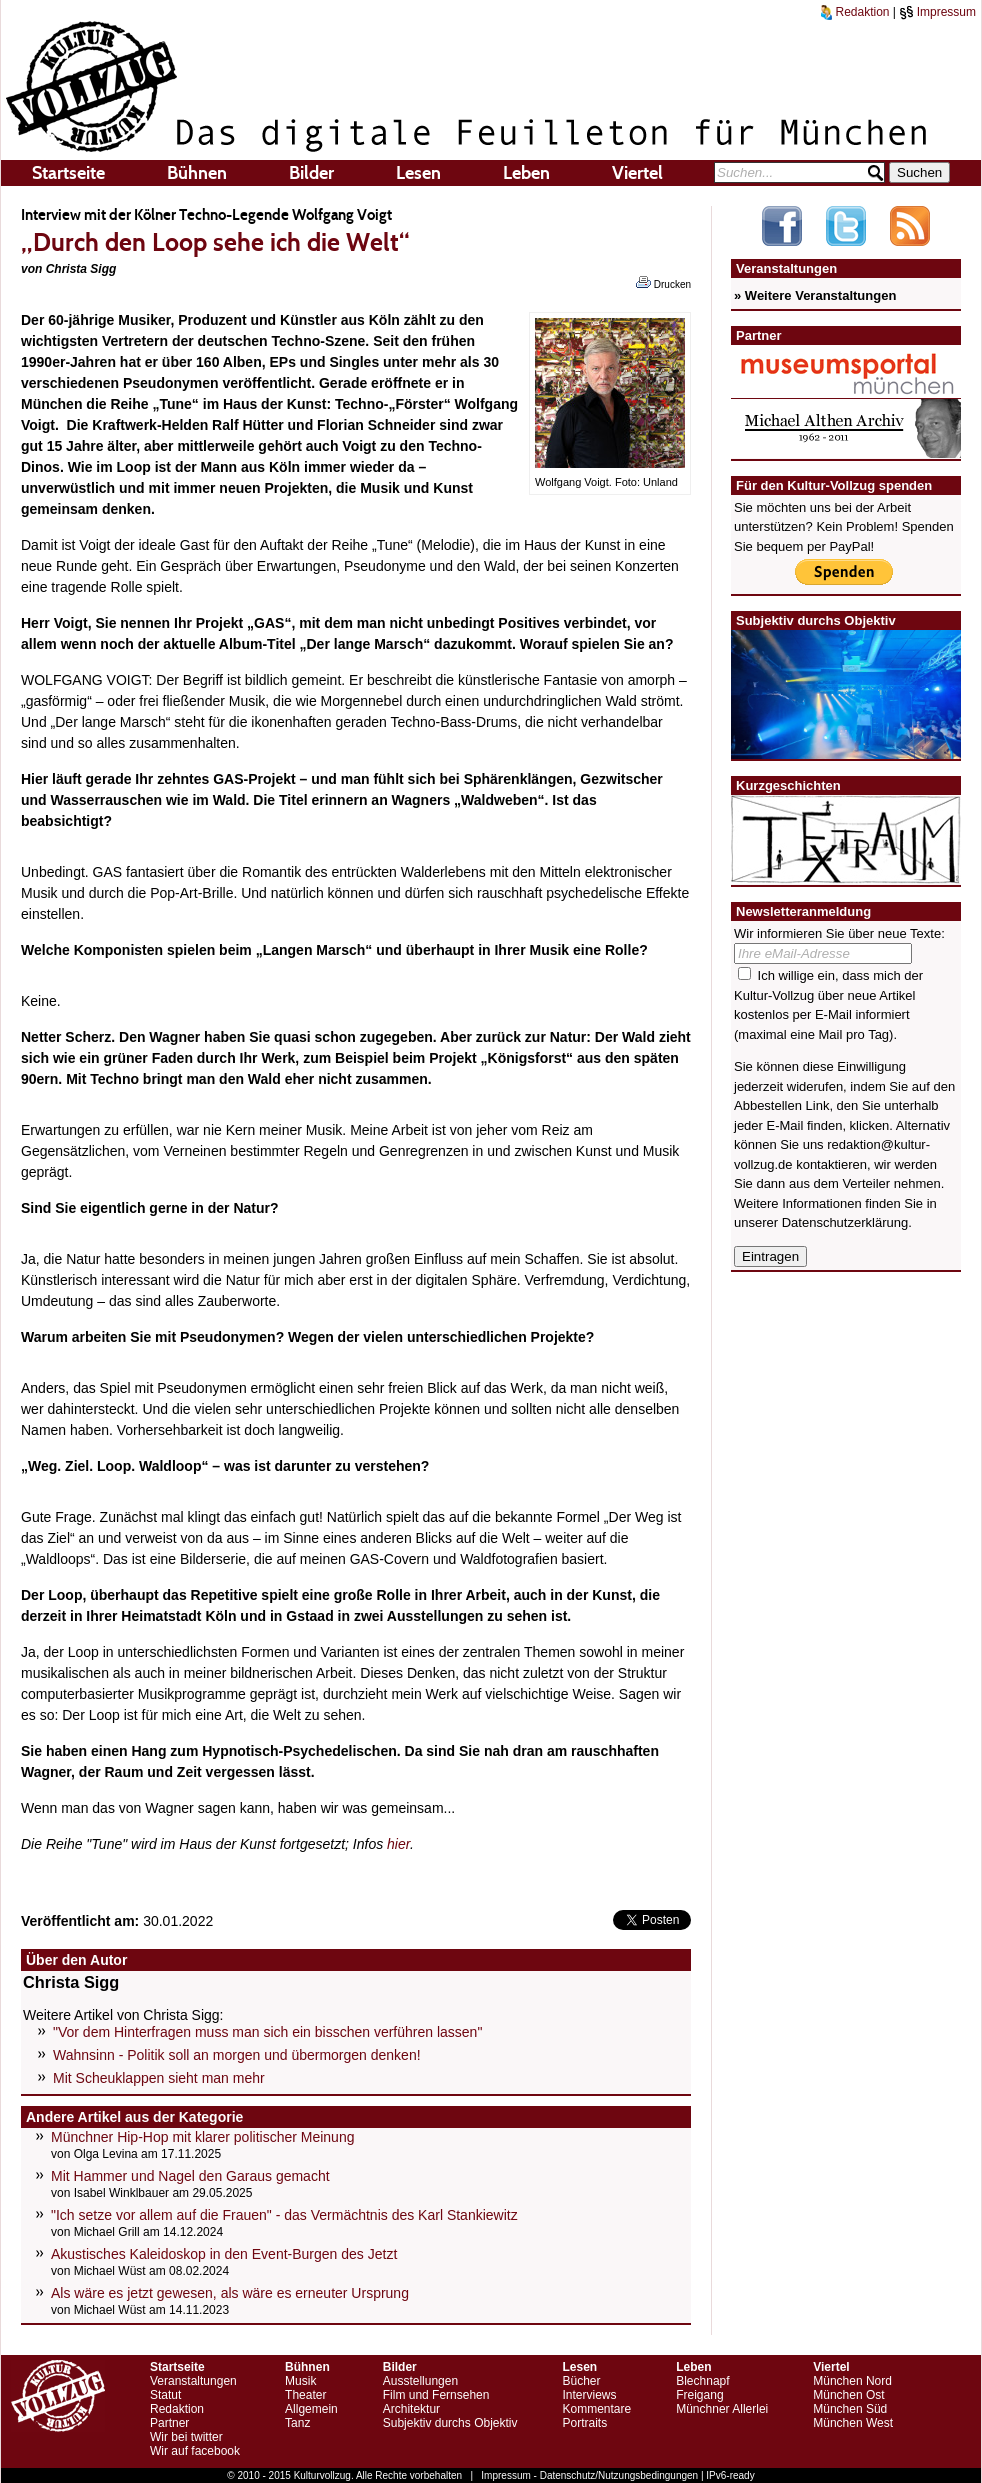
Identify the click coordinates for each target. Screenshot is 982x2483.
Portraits (584, 2423)
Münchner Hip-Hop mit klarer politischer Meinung (202, 2137)
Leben (526, 173)
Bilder (311, 173)
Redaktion (855, 12)
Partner (169, 2423)
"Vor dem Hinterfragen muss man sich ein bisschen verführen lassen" (267, 2032)
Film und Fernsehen (436, 2395)
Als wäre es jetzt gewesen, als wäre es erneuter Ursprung (230, 2293)
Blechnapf (702, 2381)
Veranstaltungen (193, 2381)
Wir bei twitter (186, 2437)
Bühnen (197, 173)
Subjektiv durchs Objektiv (450, 2423)
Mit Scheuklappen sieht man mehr (159, 2078)
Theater (305, 2395)
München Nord (852, 2381)
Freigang (699, 2395)
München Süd (850, 2409)
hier (398, 1844)
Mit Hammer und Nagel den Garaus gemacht (190, 2176)
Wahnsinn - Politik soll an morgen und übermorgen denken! (237, 2055)
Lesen (418, 173)
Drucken (663, 283)
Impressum (937, 12)
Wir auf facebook (195, 2451)
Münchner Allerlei (722, 2409)
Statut (165, 2395)
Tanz (297, 2423)
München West (853, 2423)
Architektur (411, 2409)
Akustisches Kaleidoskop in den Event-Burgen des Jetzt (224, 2254)
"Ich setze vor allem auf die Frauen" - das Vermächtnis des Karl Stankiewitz (284, 2215)
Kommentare (596, 2409)
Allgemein (311, 2409)
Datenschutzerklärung (845, 1222)
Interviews (589, 2395)
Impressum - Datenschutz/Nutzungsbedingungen (589, 2475)
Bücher (581, 2381)
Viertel (637, 173)
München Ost (848, 2395)
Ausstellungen (420, 2381)
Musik (300, 2381)
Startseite (68, 173)
